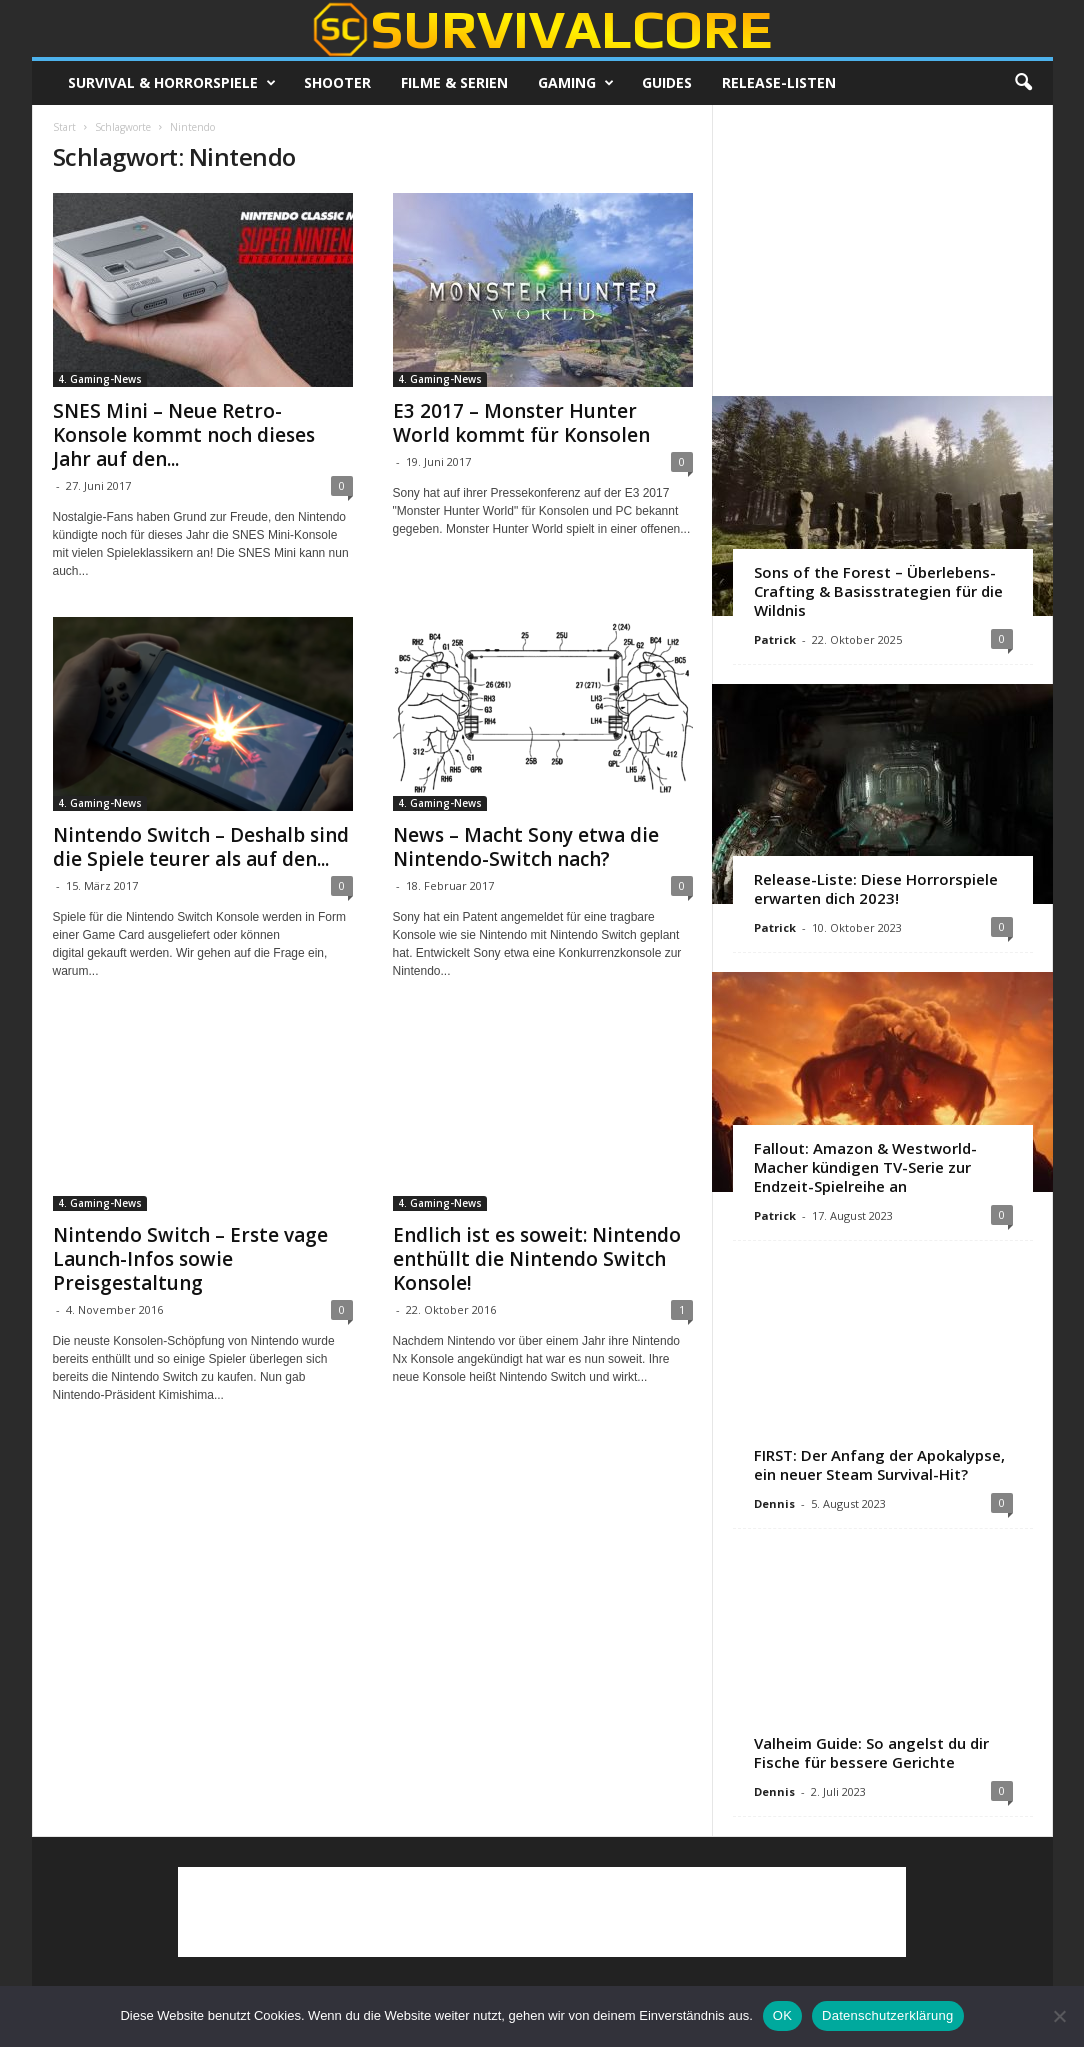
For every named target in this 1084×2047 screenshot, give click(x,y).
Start (64, 127)
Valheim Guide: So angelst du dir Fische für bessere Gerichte (871, 1752)
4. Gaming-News (100, 379)
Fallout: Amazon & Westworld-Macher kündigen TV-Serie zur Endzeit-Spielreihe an (865, 1167)
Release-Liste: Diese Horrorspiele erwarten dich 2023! (876, 888)
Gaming (576, 83)
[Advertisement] (882, 250)
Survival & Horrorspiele (172, 83)
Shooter (337, 82)
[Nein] (1059, 2016)
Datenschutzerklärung (887, 2015)
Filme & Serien (454, 82)
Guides (667, 82)
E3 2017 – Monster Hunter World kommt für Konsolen (521, 423)
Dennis (774, 1503)
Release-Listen (779, 82)
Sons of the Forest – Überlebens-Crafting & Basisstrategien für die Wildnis (878, 591)
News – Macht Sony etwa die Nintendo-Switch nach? (526, 847)
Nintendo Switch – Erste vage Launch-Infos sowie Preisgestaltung (190, 1259)
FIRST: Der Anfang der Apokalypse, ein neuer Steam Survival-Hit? (879, 1464)
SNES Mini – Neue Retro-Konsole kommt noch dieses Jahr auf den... (184, 435)
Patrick (775, 639)
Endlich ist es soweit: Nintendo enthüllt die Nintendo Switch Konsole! (537, 1259)
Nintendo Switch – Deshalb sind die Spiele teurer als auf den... (201, 847)
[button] (1023, 83)
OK (782, 2015)
